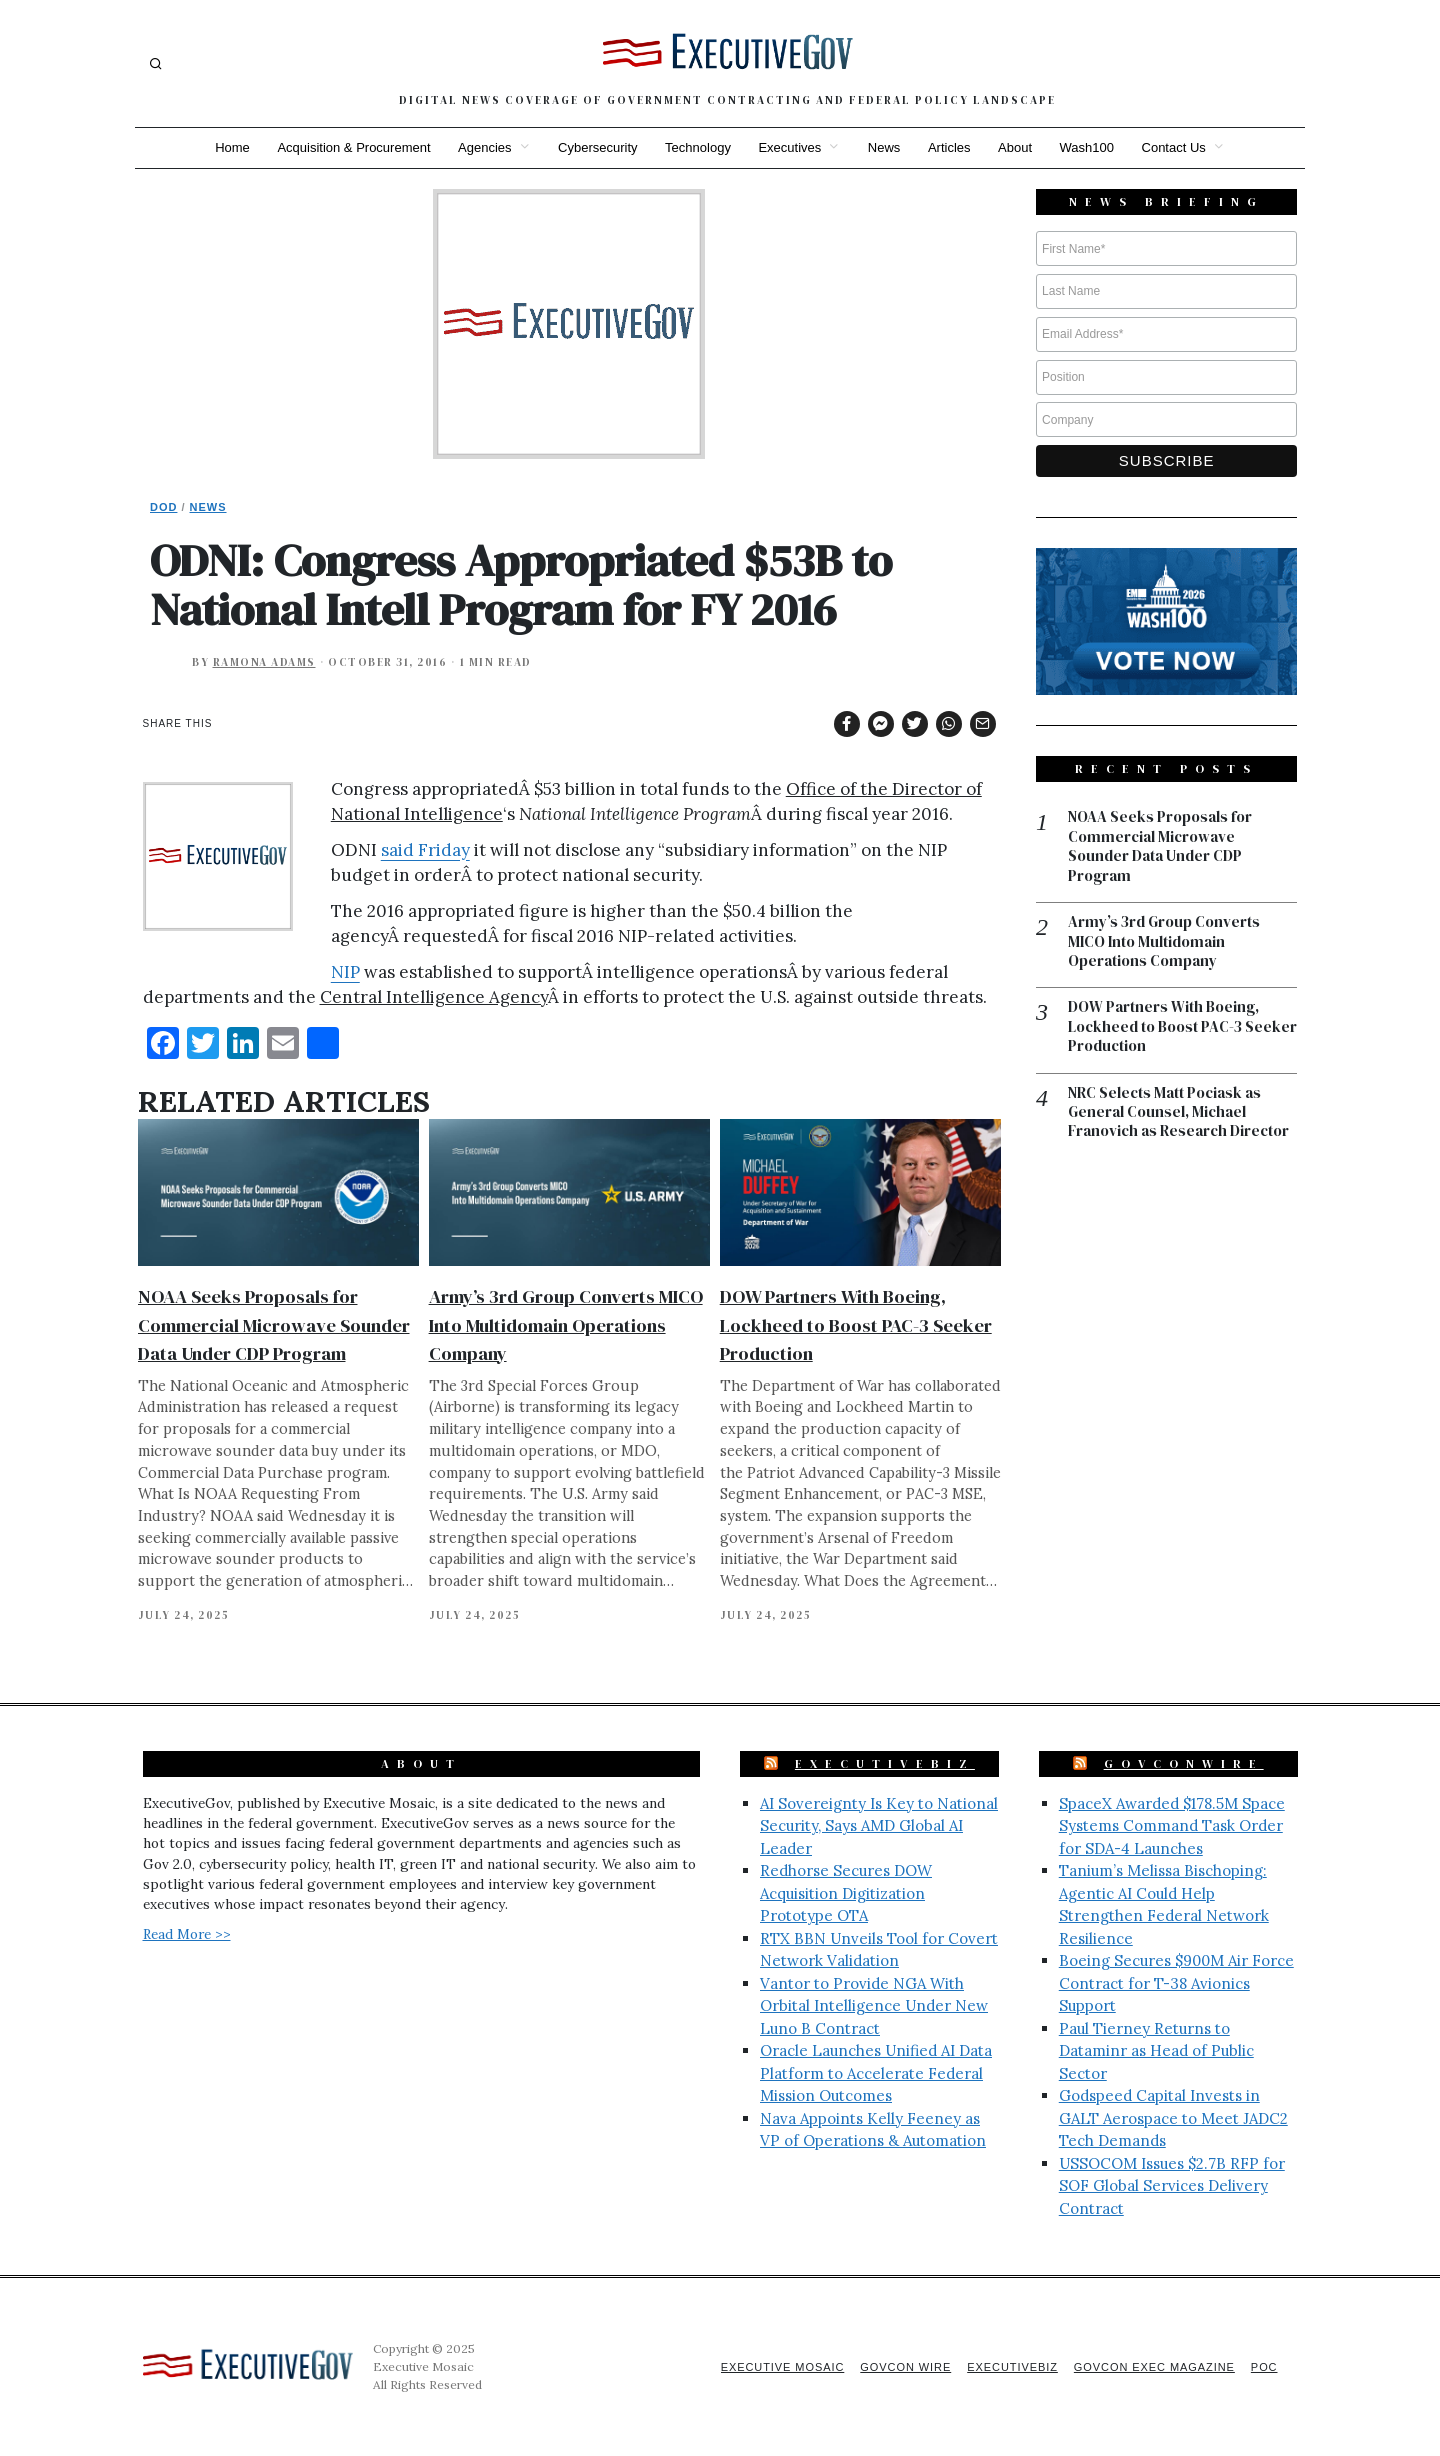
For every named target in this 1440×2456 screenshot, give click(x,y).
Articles (950, 147)
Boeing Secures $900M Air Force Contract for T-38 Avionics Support (1176, 1983)
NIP (345, 972)
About (1016, 147)
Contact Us (1176, 147)
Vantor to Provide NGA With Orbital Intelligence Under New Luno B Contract (874, 2006)
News (884, 147)
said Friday (425, 850)
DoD (163, 507)
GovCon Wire (903, 2367)
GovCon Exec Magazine (1153, 2367)
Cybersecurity (596, 147)
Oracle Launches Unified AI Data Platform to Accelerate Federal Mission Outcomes (876, 2073)
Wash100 (1088, 147)
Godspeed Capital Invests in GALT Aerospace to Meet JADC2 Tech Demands (1173, 2118)
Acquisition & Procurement (352, 147)
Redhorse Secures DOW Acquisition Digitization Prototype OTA (846, 1893)
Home (230, 147)
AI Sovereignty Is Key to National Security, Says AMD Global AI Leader (879, 1826)
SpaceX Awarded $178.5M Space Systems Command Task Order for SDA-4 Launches (1172, 1826)
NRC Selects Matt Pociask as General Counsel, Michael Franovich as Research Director (1178, 1113)
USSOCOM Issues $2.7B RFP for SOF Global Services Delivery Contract (1172, 2186)
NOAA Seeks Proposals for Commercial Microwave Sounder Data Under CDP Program (274, 1324)
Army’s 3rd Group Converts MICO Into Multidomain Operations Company (566, 1324)
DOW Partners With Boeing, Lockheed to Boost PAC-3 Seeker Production (856, 1324)
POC (1264, 2367)
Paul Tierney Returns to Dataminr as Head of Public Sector (1156, 2051)
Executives (789, 147)
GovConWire (1184, 1764)
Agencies (483, 147)
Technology (698, 147)
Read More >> (187, 1934)
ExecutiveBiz (885, 1764)
